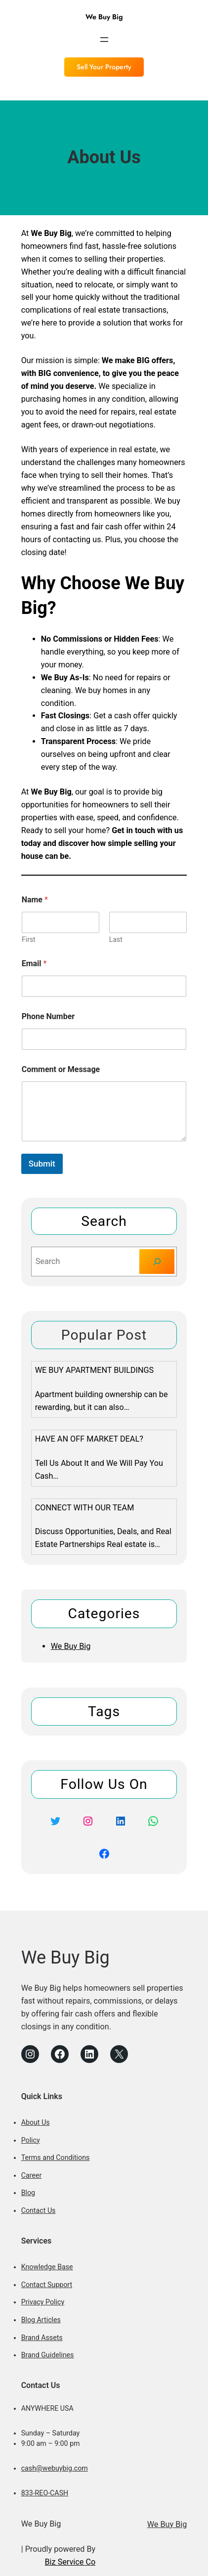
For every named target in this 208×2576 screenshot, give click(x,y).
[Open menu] (104, 40)
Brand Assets (42, 2338)
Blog (28, 2193)
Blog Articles (41, 2320)
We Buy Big (104, 17)
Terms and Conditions (55, 2157)
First (29, 939)
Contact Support (46, 2285)
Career (31, 2175)
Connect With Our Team (84, 1507)
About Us (35, 2122)
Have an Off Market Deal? (89, 1439)
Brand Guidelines (47, 2355)
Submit (42, 1164)
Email (34, 963)
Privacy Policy (43, 2302)
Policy (30, 2140)
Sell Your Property (104, 67)
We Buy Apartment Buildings (94, 1370)
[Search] (156, 1261)
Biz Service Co (70, 2562)
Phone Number (48, 1016)
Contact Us (38, 2210)
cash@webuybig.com (54, 2468)
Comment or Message (61, 1069)
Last (116, 939)
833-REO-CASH (45, 2493)
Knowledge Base (47, 2267)
